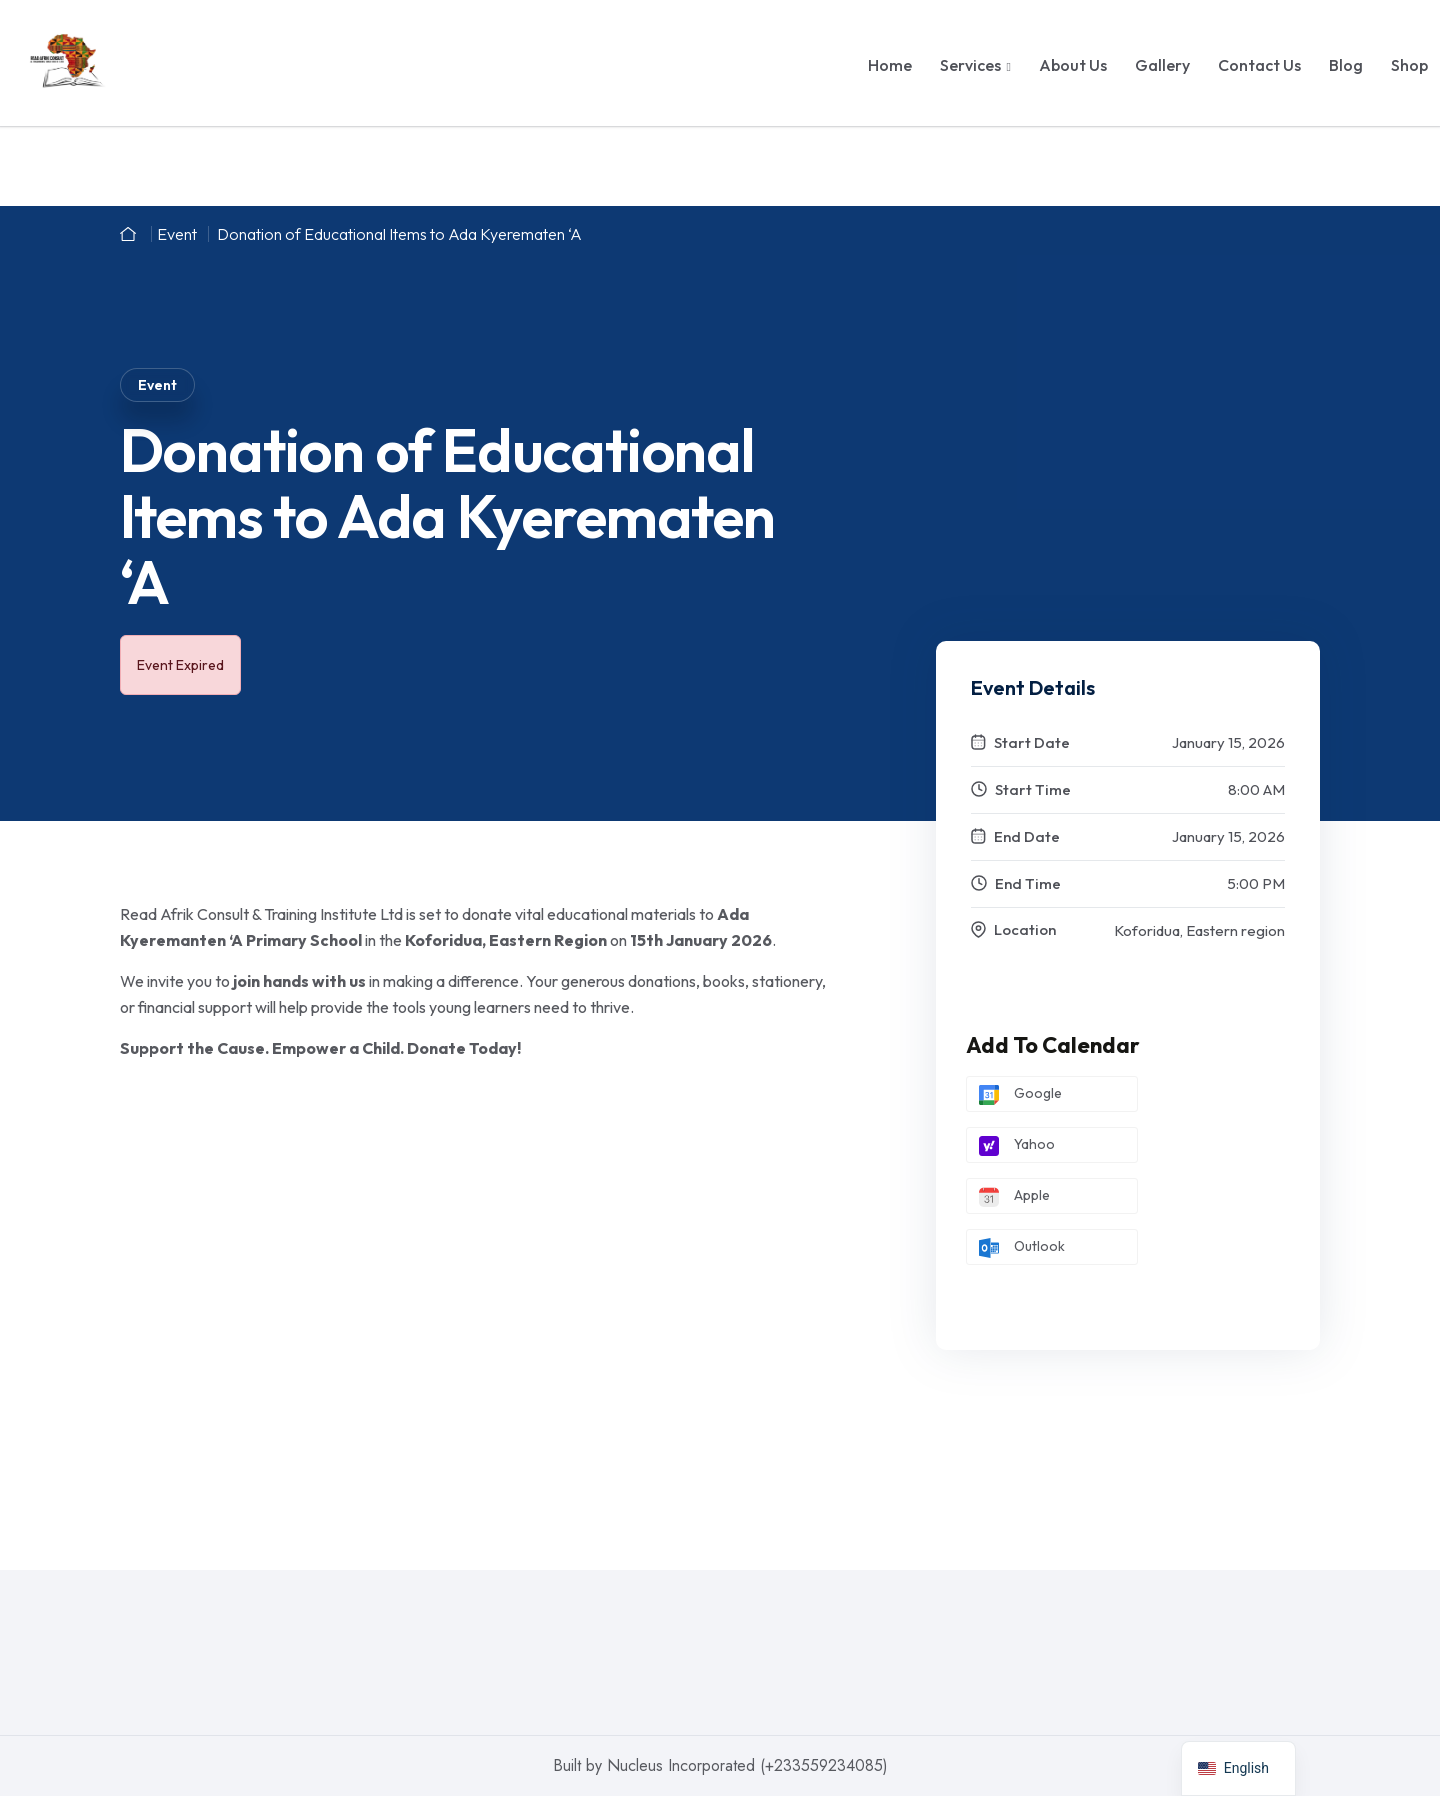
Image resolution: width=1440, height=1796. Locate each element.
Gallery (1162, 65)
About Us (1073, 65)
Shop (1409, 65)
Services (970, 65)
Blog (1346, 65)
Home (890, 65)
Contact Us (1259, 65)
